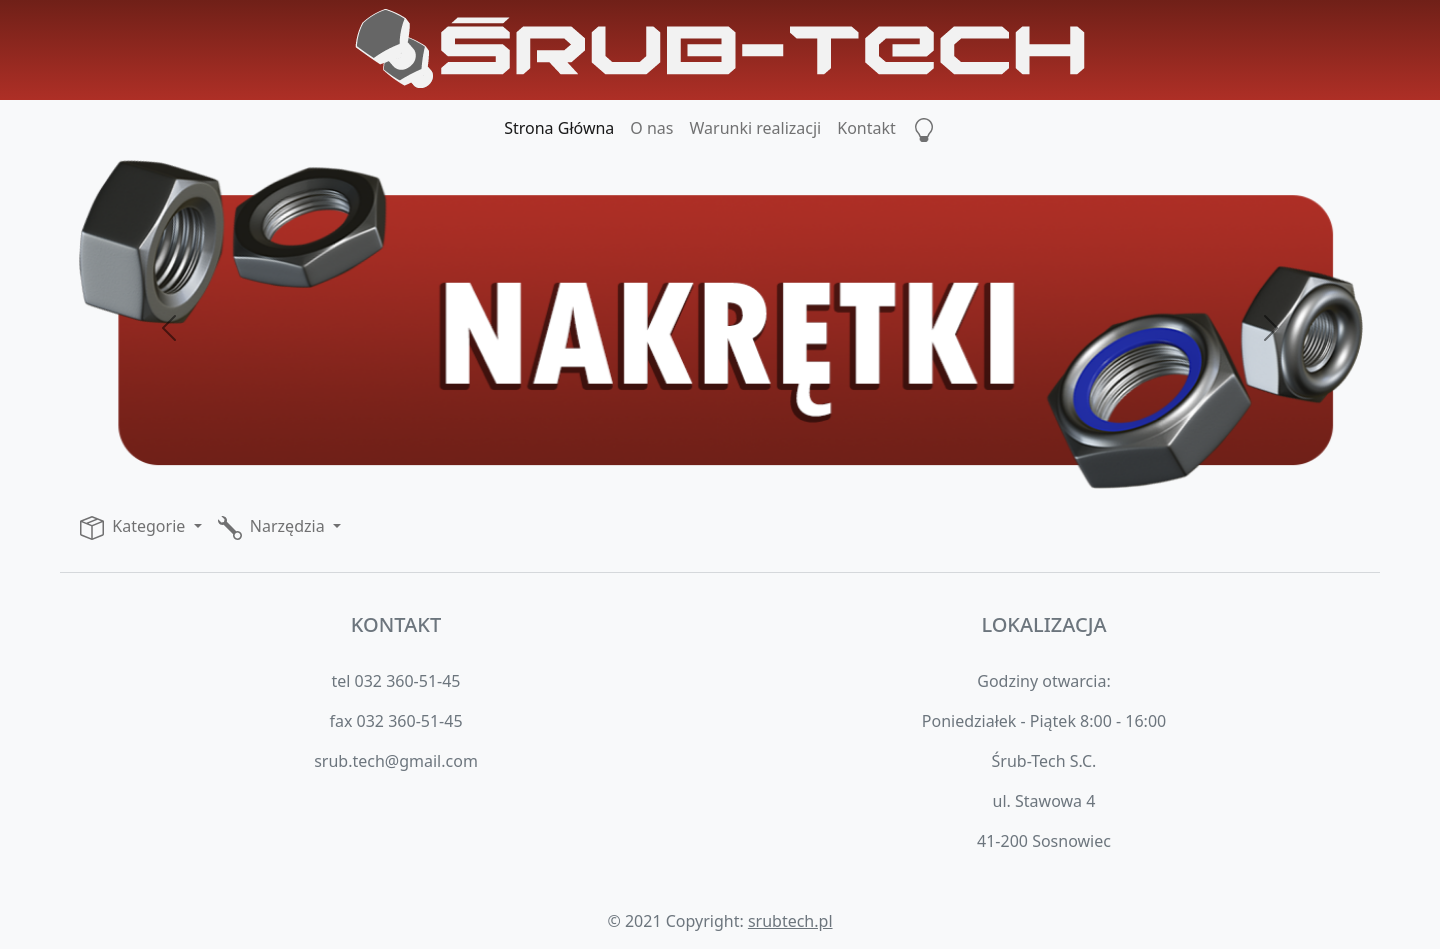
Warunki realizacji (756, 128)
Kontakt (866, 128)
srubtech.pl (790, 921)
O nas (651, 128)
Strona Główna (559, 128)
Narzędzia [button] (273, 527)
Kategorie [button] (134, 527)
